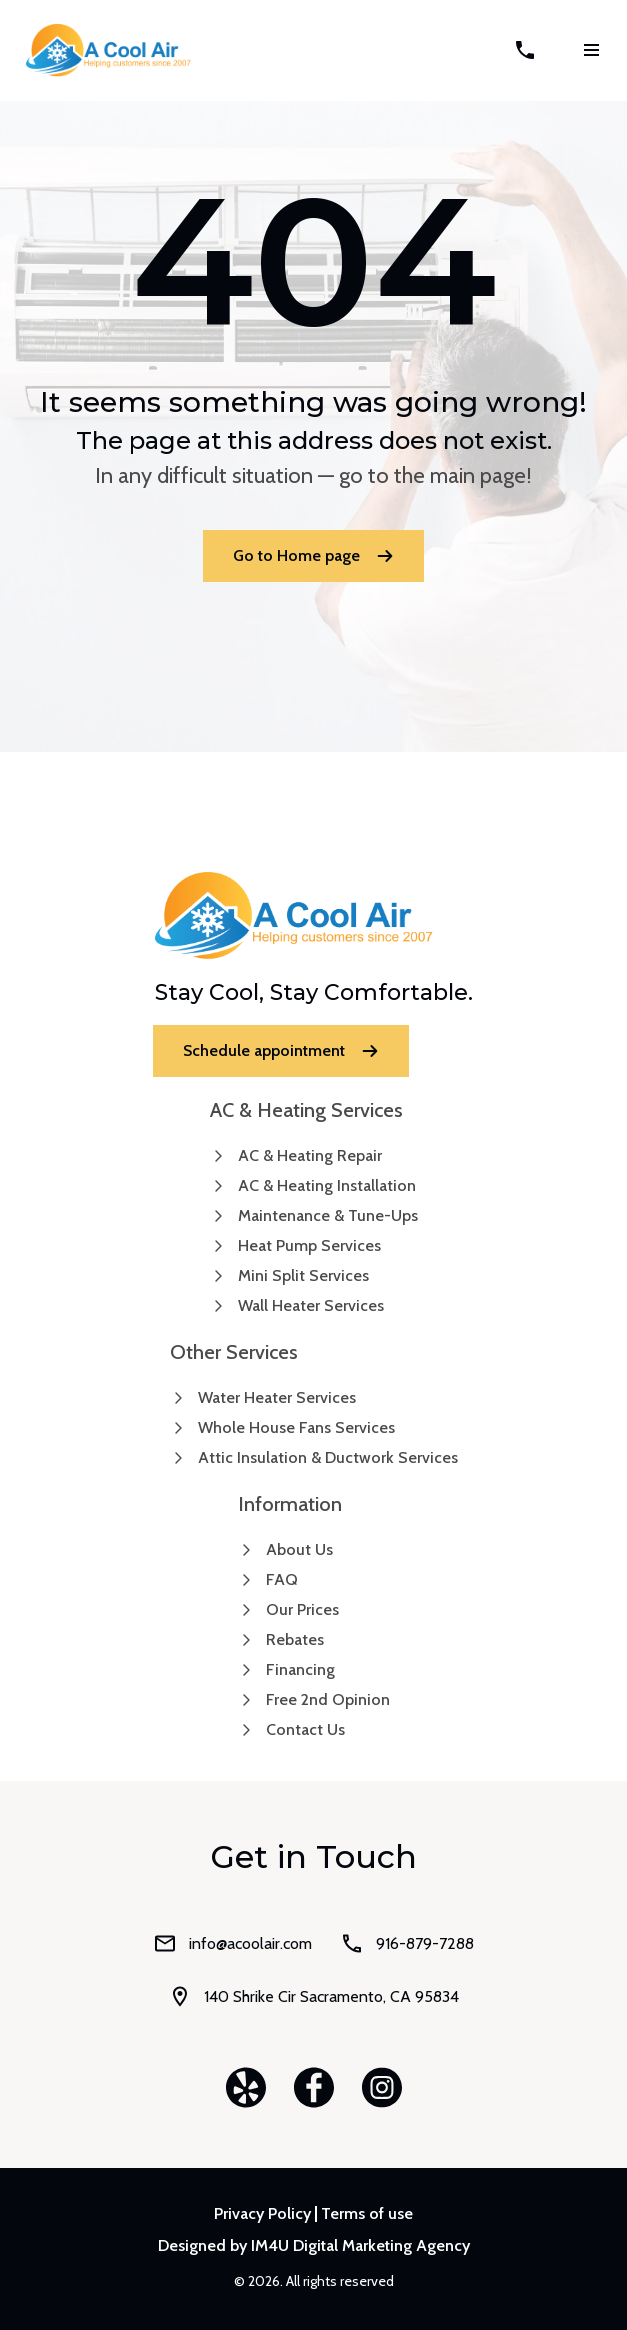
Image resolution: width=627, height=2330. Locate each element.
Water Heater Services (277, 1397)
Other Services (234, 1352)
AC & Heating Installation (327, 1185)
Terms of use (367, 2214)
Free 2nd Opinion (328, 1699)
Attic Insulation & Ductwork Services (328, 1457)
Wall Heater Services (311, 1305)
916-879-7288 (407, 1943)
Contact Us (305, 1729)
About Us (299, 1549)
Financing (300, 1669)
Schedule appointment (281, 1050)
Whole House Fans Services (296, 1427)
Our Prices (302, 1609)
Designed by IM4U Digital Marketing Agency (314, 2246)
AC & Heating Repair (310, 1155)
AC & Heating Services (306, 1110)
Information (290, 1504)
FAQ (282, 1579)
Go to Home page (313, 555)
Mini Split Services (303, 1275)
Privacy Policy (262, 2214)
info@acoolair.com (232, 1943)
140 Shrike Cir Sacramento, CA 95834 (313, 1996)
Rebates (295, 1639)
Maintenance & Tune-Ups (328, 1215)
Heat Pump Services (309, 1245)
